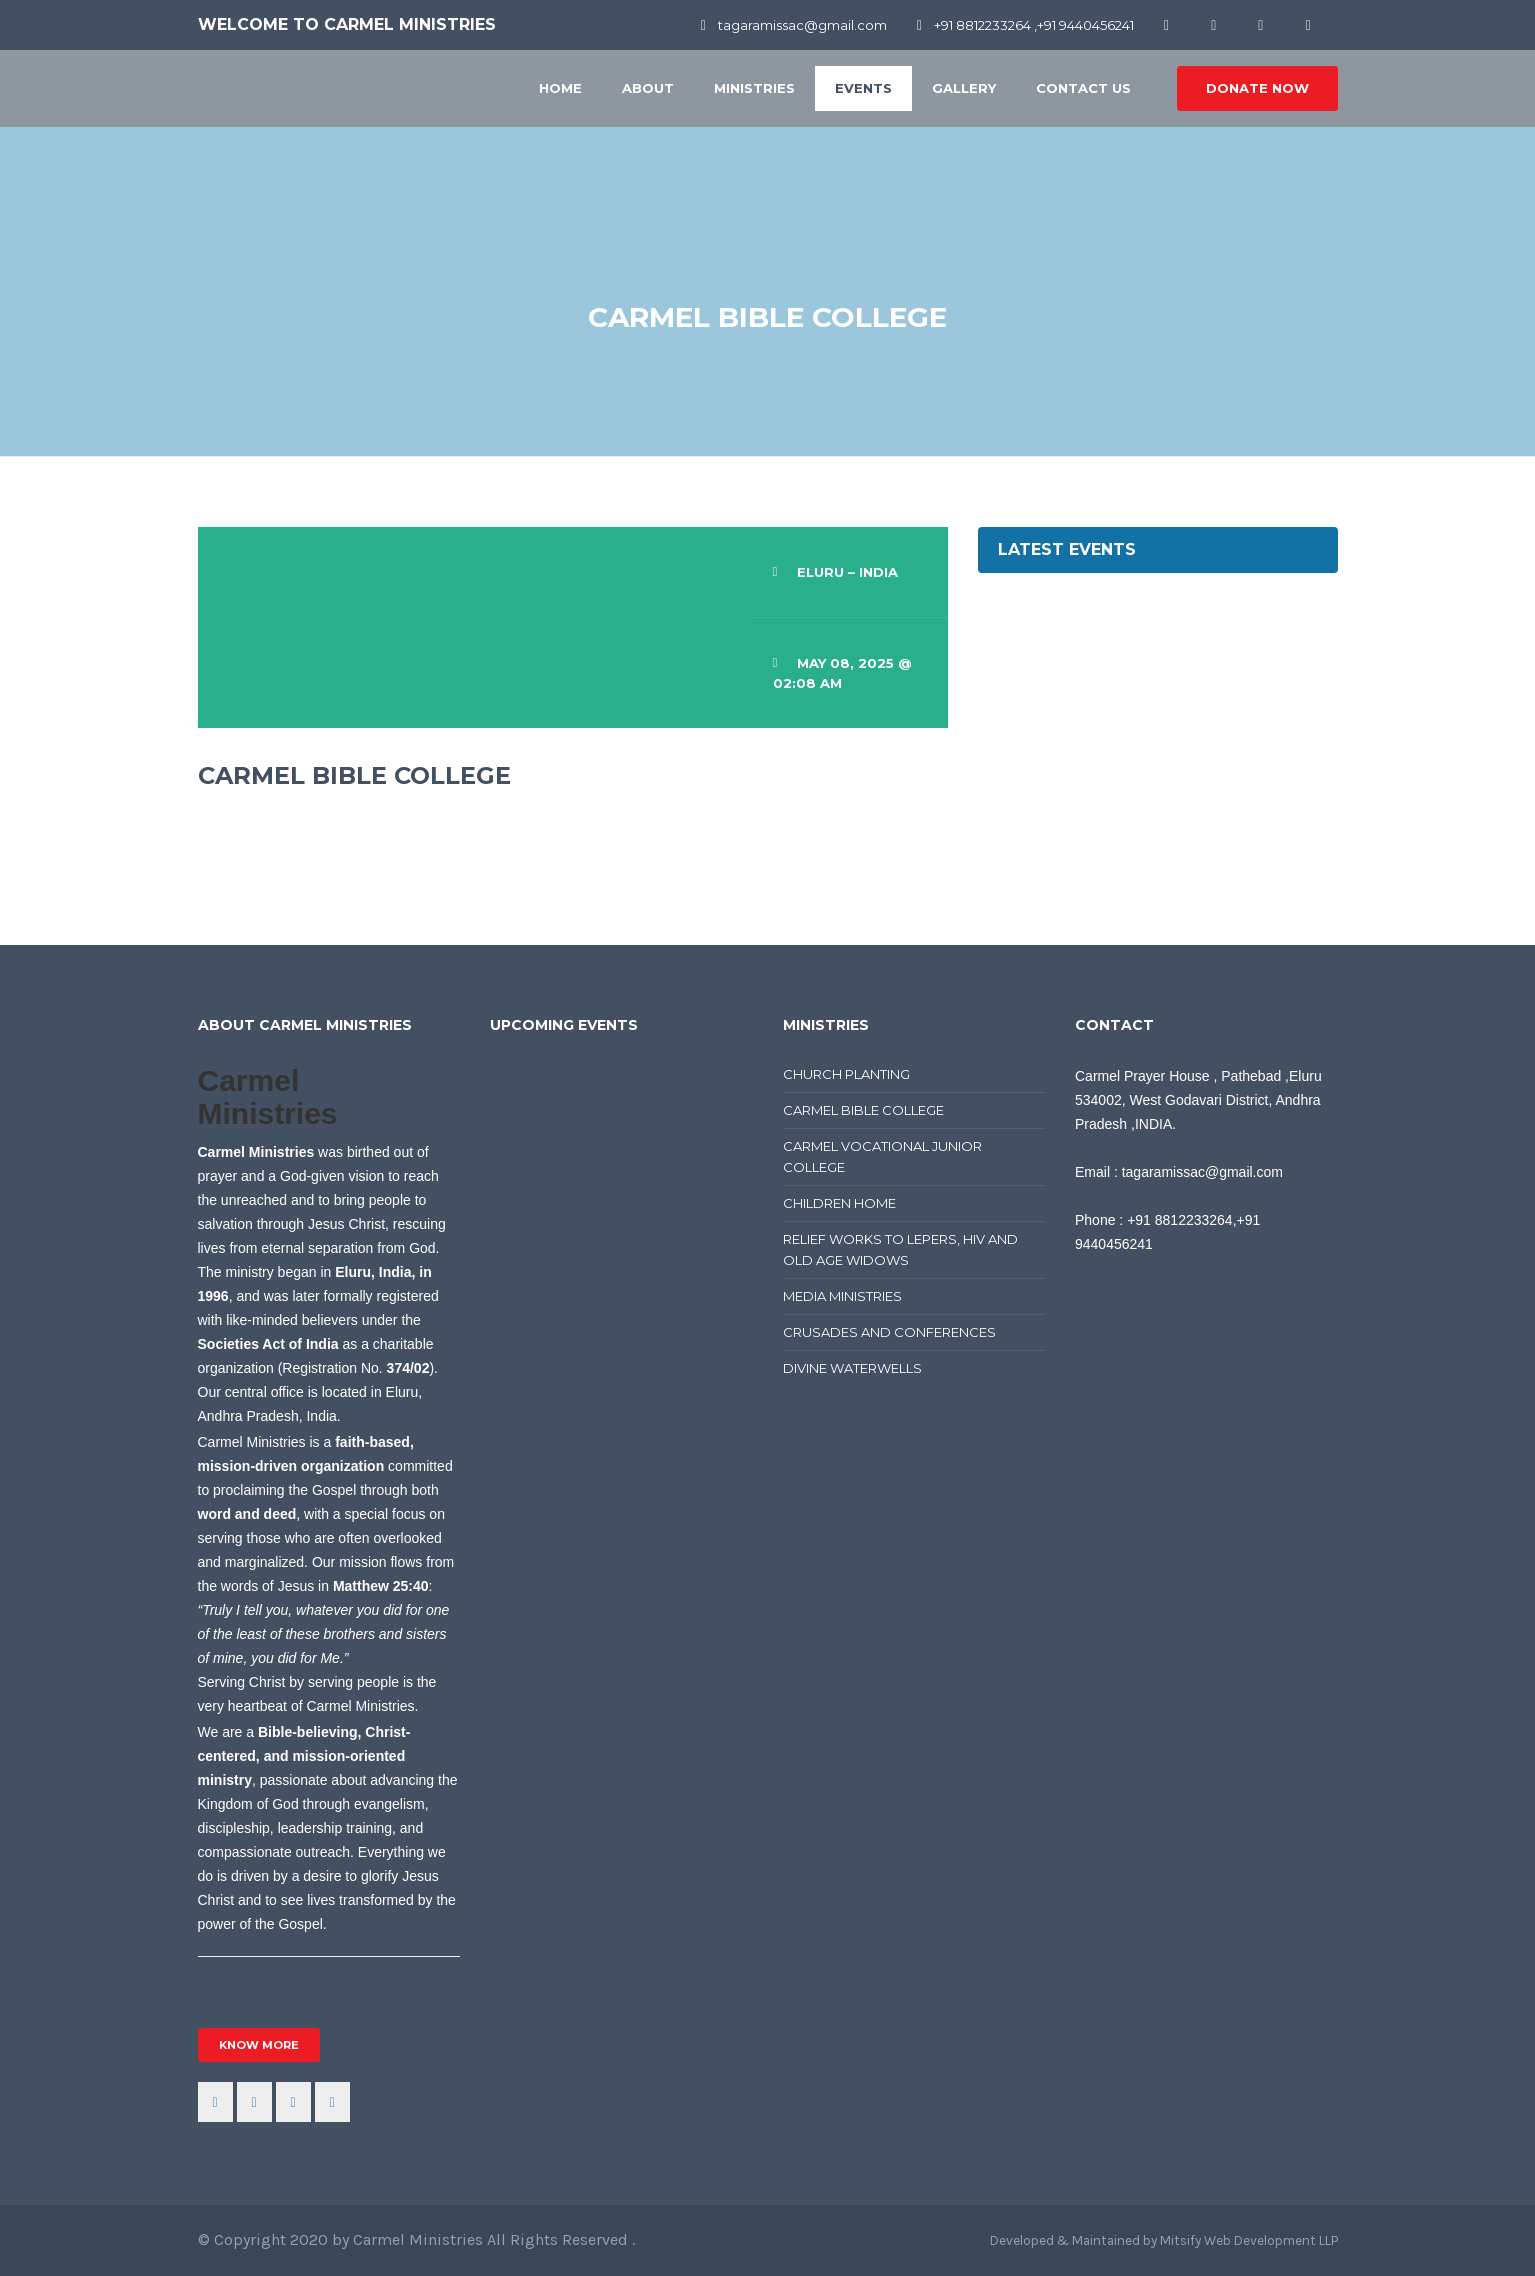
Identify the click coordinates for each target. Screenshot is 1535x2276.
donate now (1257, 88)
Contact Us (1083, 88)
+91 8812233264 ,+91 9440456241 (1025, 25)
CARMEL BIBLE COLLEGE (863, 1110)
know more (259, 2045)
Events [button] (863, 88)
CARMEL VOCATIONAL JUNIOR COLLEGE (882, 1156)
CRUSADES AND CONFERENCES (889, 1332)
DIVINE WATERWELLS (852, 1368)
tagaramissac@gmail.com (794, 25)
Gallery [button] (964, 88)
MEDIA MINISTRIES (842, 1296)
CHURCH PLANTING (846, 1074)
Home (560, 88)
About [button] (648, 88)
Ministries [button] (754, 88)
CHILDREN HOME (839, 1203)
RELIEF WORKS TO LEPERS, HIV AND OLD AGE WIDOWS (900, 1249)
